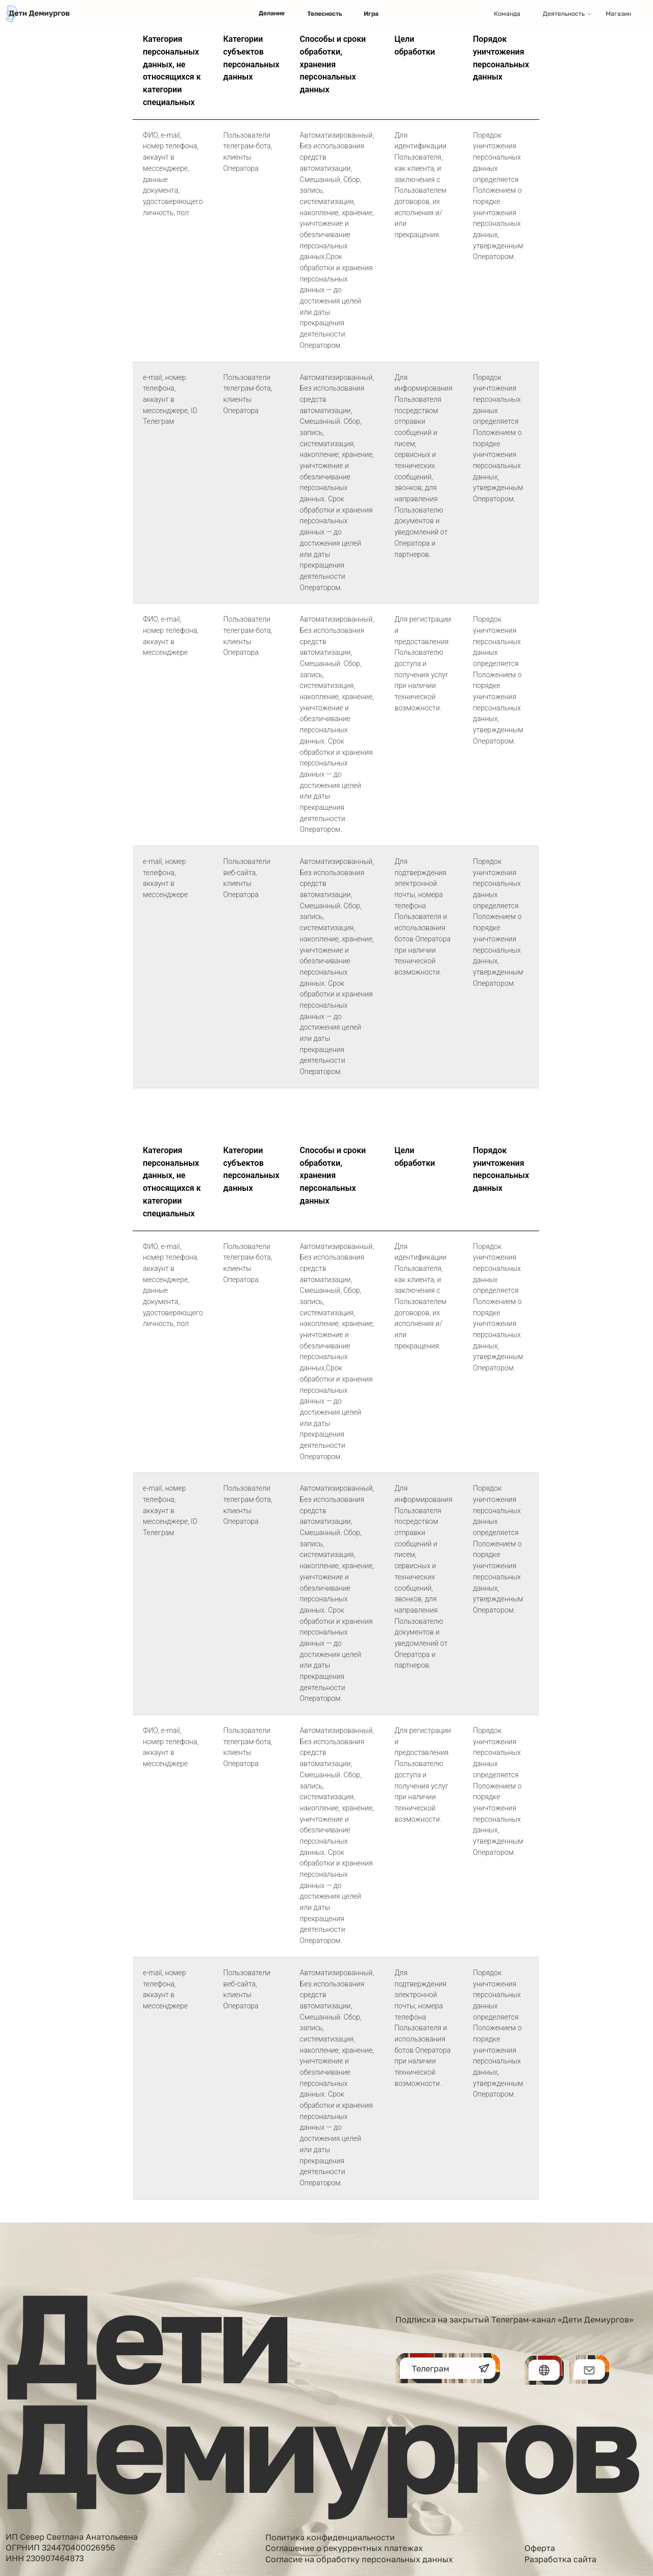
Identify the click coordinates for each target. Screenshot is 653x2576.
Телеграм (430, 2368)
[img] (38, 14)
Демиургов (321, 2445)
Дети (146, 2335)
